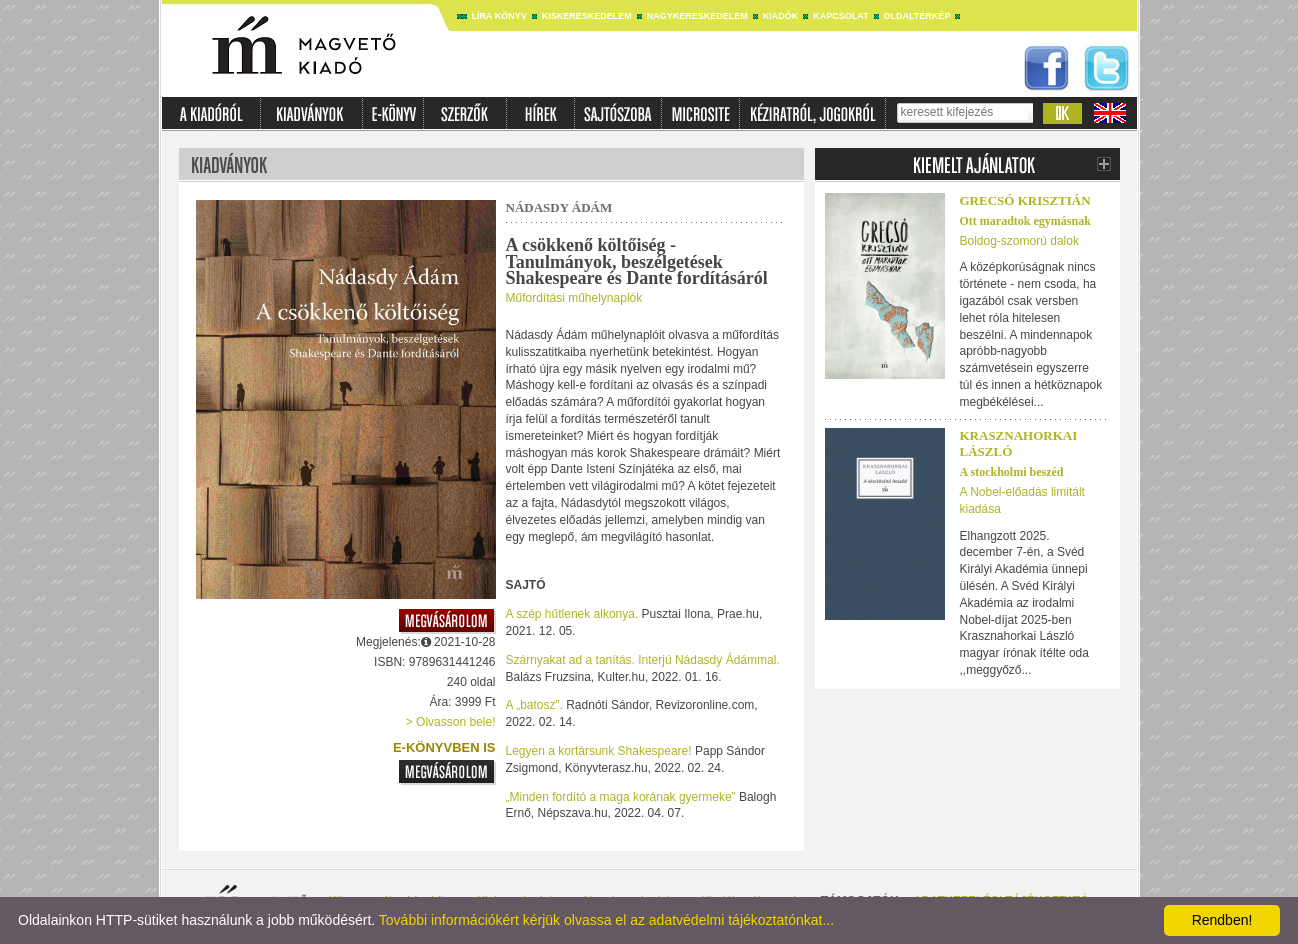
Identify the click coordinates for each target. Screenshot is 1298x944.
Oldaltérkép (917, 16)
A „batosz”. (534, 705)
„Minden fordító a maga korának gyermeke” (621, 797)
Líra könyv (499, 16)
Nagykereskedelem (697, 16)
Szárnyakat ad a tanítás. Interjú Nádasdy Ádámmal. (643, 660)
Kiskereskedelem (587, 16)
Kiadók (781, 16)
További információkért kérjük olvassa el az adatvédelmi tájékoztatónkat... (606, 920)
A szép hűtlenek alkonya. (572, 614)
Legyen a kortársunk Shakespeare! (599, 751)
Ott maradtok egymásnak (1025, 221)
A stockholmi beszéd (1012, 472)
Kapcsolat (840, 16)
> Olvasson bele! (451, 722)
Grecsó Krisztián (1025, 200)
